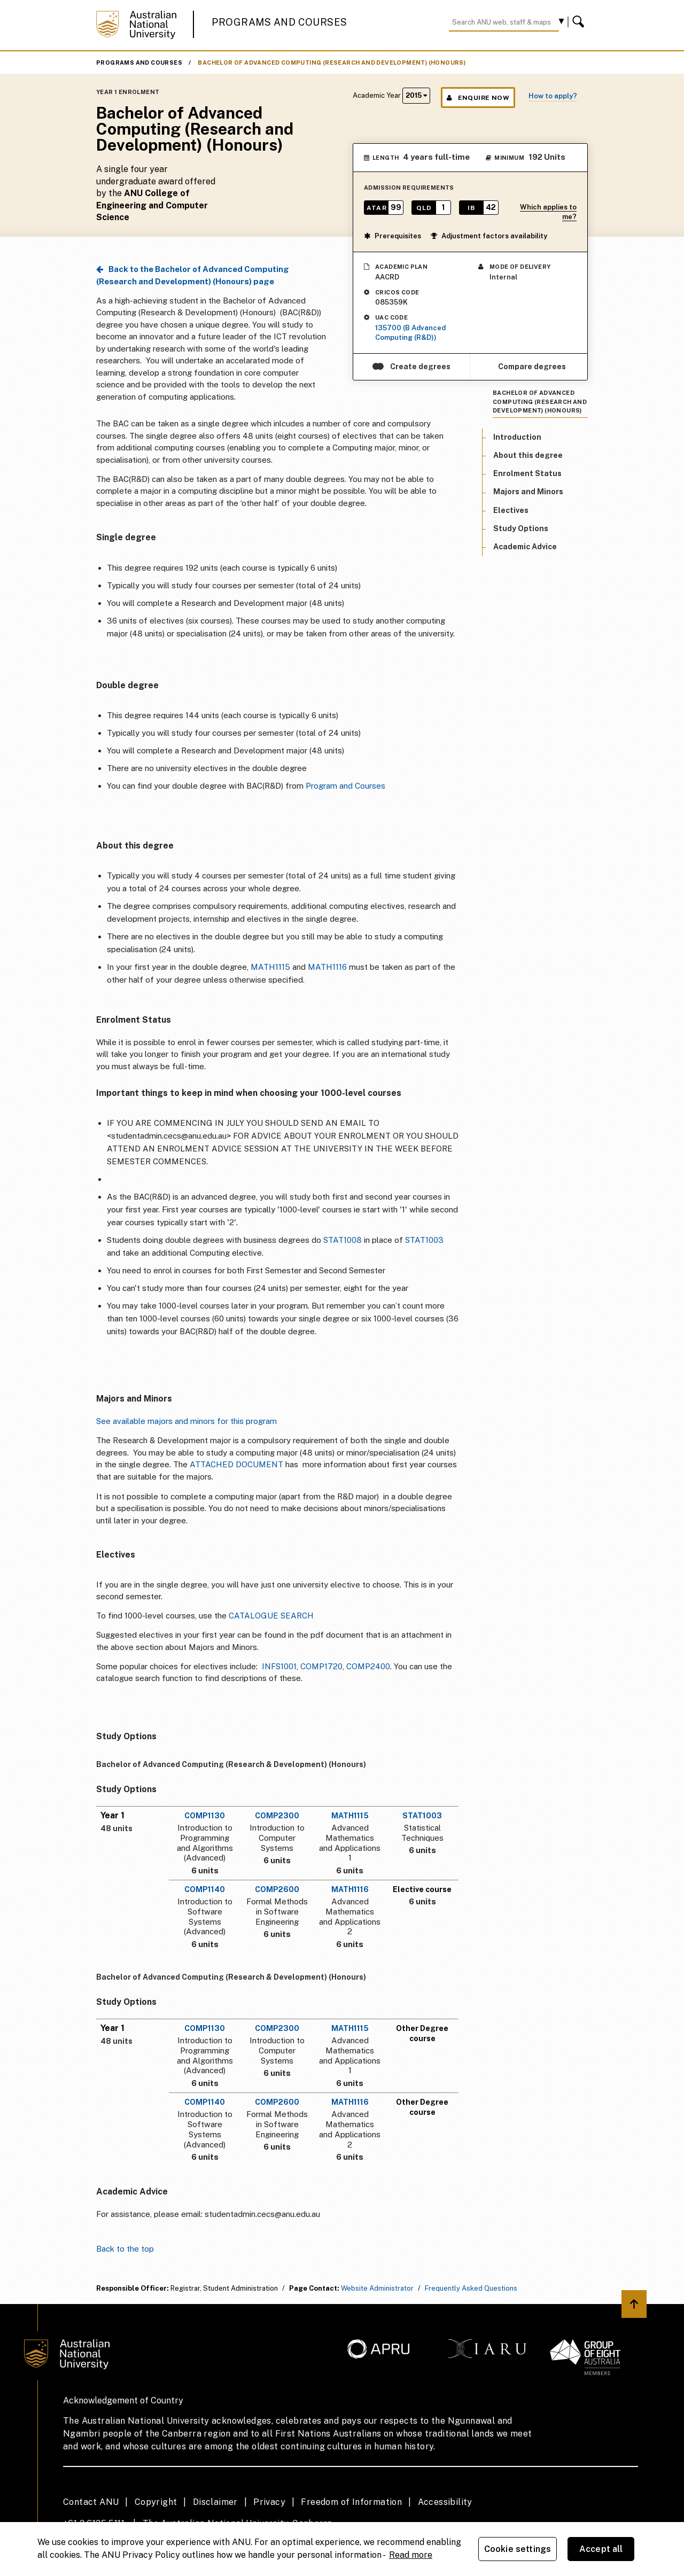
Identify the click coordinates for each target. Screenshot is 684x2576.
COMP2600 (277, 1889)
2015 (416, 95)
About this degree (528, 455)
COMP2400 (368, 1666)
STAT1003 (424, 1239)
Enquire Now (478, 98)
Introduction (517, 437)
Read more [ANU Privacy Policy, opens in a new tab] (410, 2555)
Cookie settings (517, 2549)
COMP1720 (321, 1666)
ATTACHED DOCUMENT (236, 1464)
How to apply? (552, 96)
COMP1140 (204, 1889)
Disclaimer (215, 2502)
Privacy (269, 2502)
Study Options (520, 528)
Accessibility (445, 2502)
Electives (510, 510)
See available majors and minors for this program (186, 1421)
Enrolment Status (527, 473)
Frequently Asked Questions (471, 2288)
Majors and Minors (528, 491)
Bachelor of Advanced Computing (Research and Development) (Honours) (331, 62)
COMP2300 (277, 1815)
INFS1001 (279, 1666)
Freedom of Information (351, 2502)
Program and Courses (345, 785)
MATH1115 (270, 966)
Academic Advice (525, 546)
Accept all (601, 2549)
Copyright (156, 2502)
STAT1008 (342, 1239)
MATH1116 (327, 966)
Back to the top (125, 2248)
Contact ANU (91, 2502)
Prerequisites (392, 236)
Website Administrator (377, 2288)
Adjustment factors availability (489, 236)
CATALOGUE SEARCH (271, 1615)
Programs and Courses (279, 22)
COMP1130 (204, 1815)
